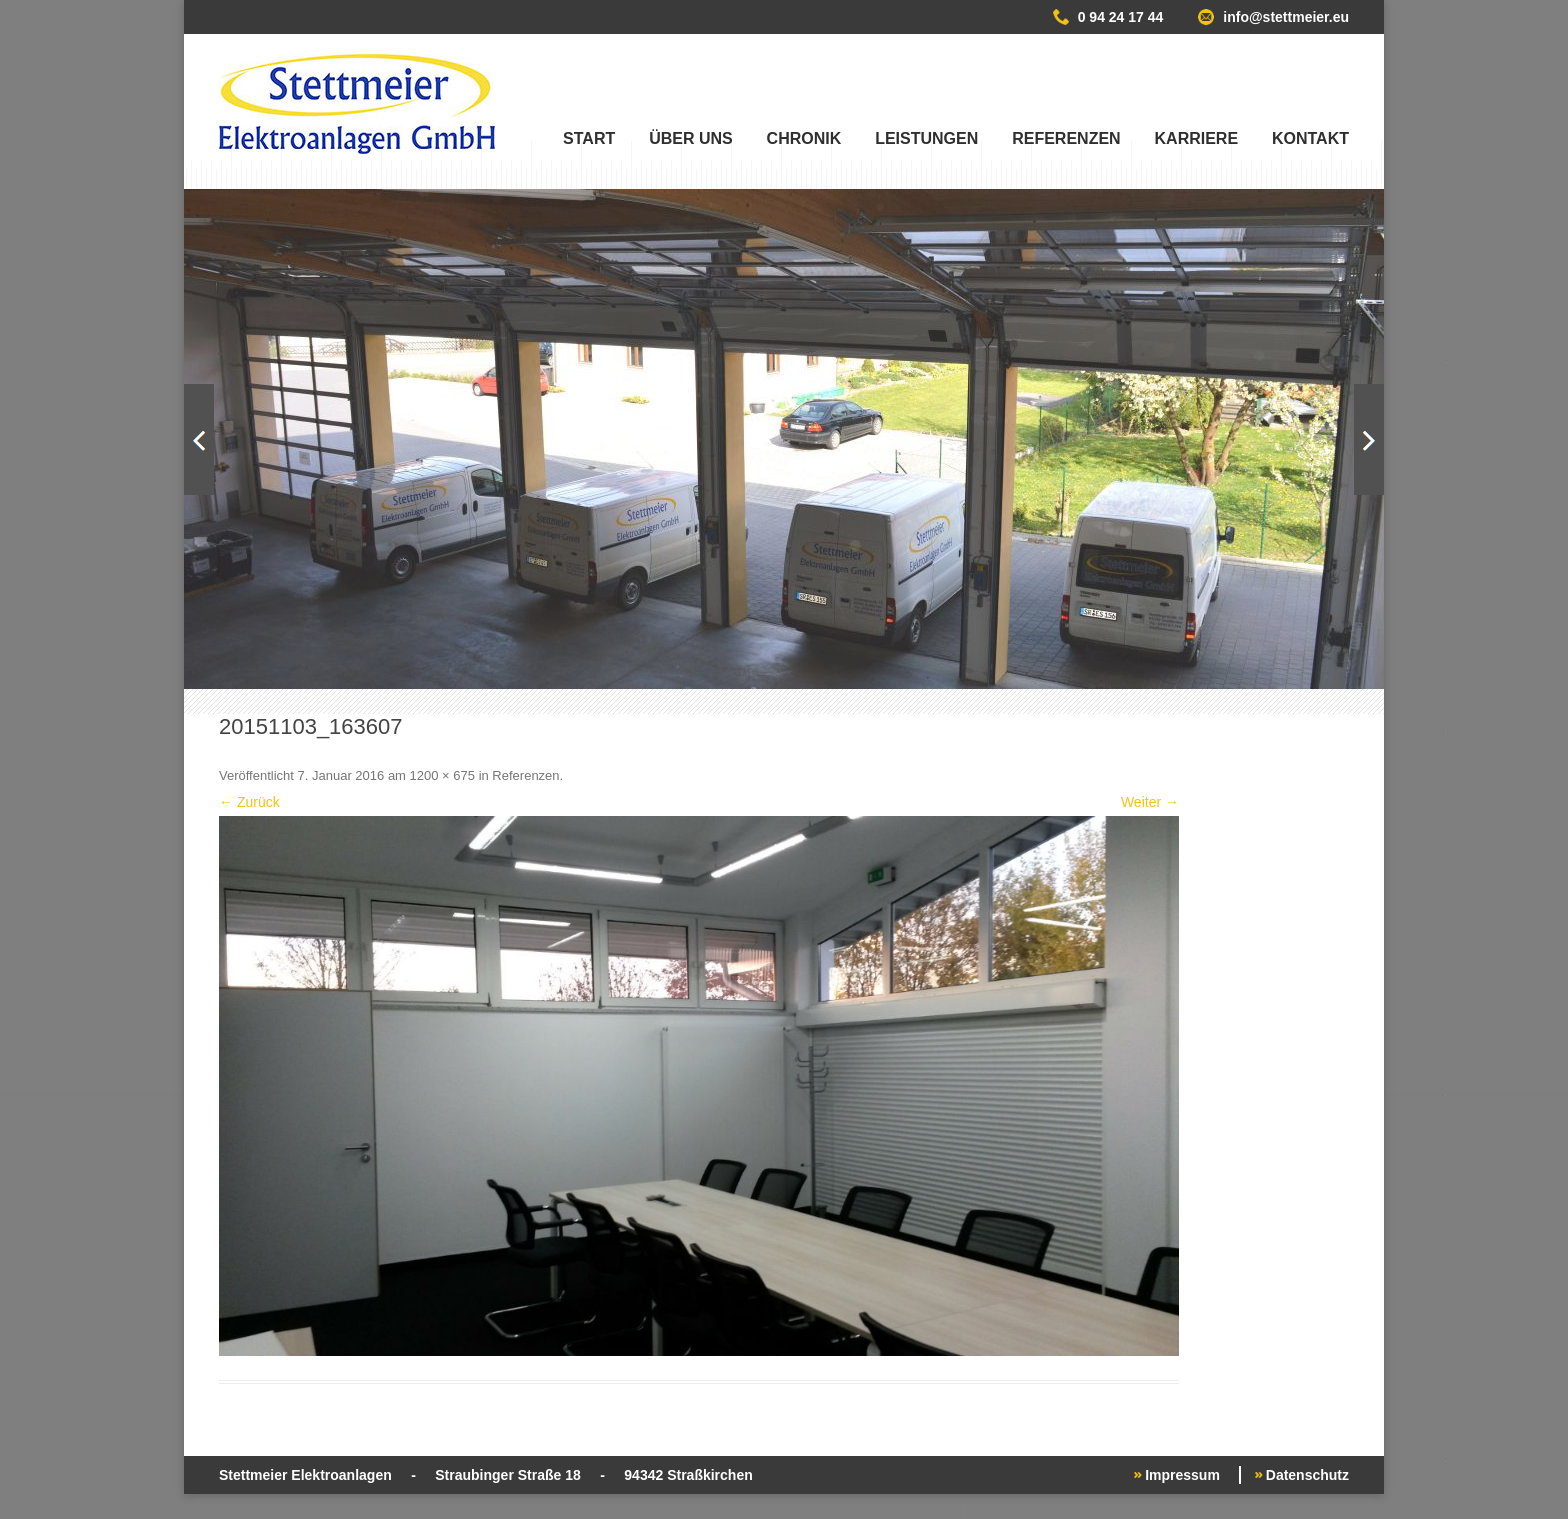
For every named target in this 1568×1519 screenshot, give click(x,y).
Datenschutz (1307, 1475)
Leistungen (926, 138)
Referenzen (1066, 138)
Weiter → (1150, 802)
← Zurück (249, 802)
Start (589, 138)
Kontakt (1310, 138)
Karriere (1197, 138)
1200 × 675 (442, 775)
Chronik (804, 138)
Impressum (1182, 1475)
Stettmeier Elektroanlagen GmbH (357, 104)
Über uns (691, 138)
